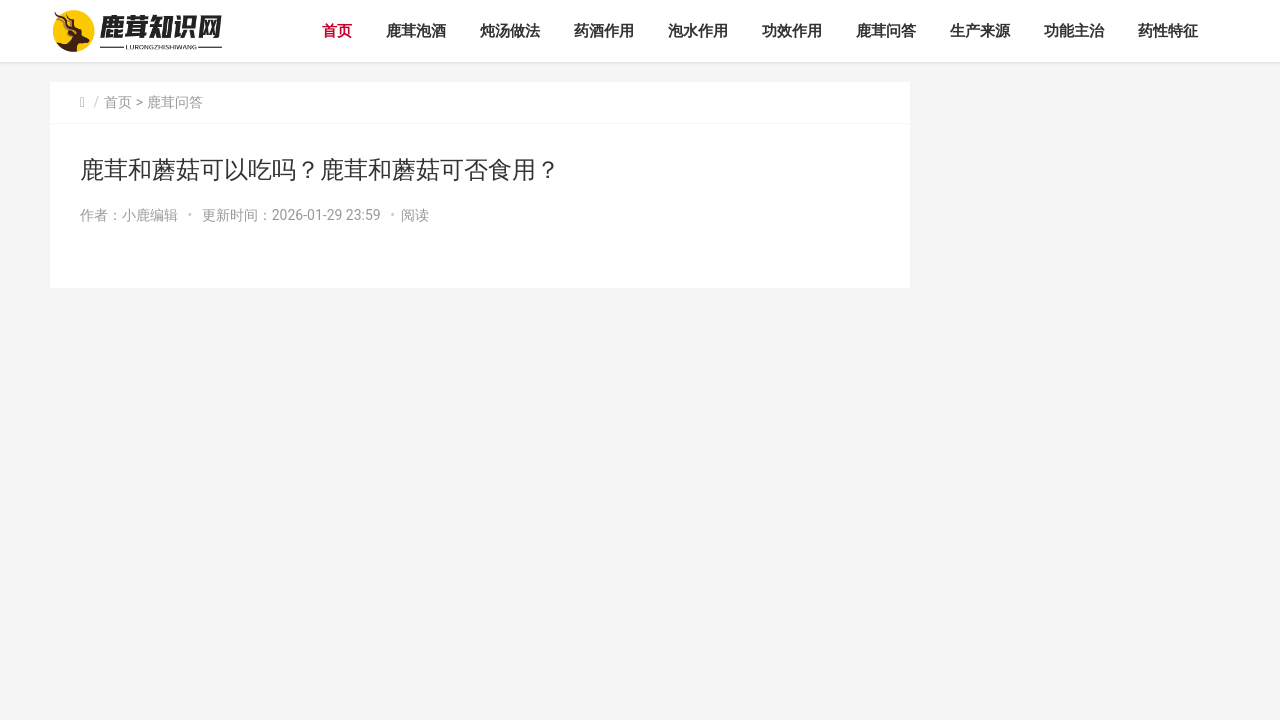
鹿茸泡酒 (416, 31)
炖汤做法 (510, 31)
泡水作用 (698, 31)
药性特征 (1168, 31)
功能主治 (1074, 31)
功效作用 (792, 31)
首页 (337, 31)
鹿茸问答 (886, 31)
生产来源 (980, 31)
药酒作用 (604, 31)
